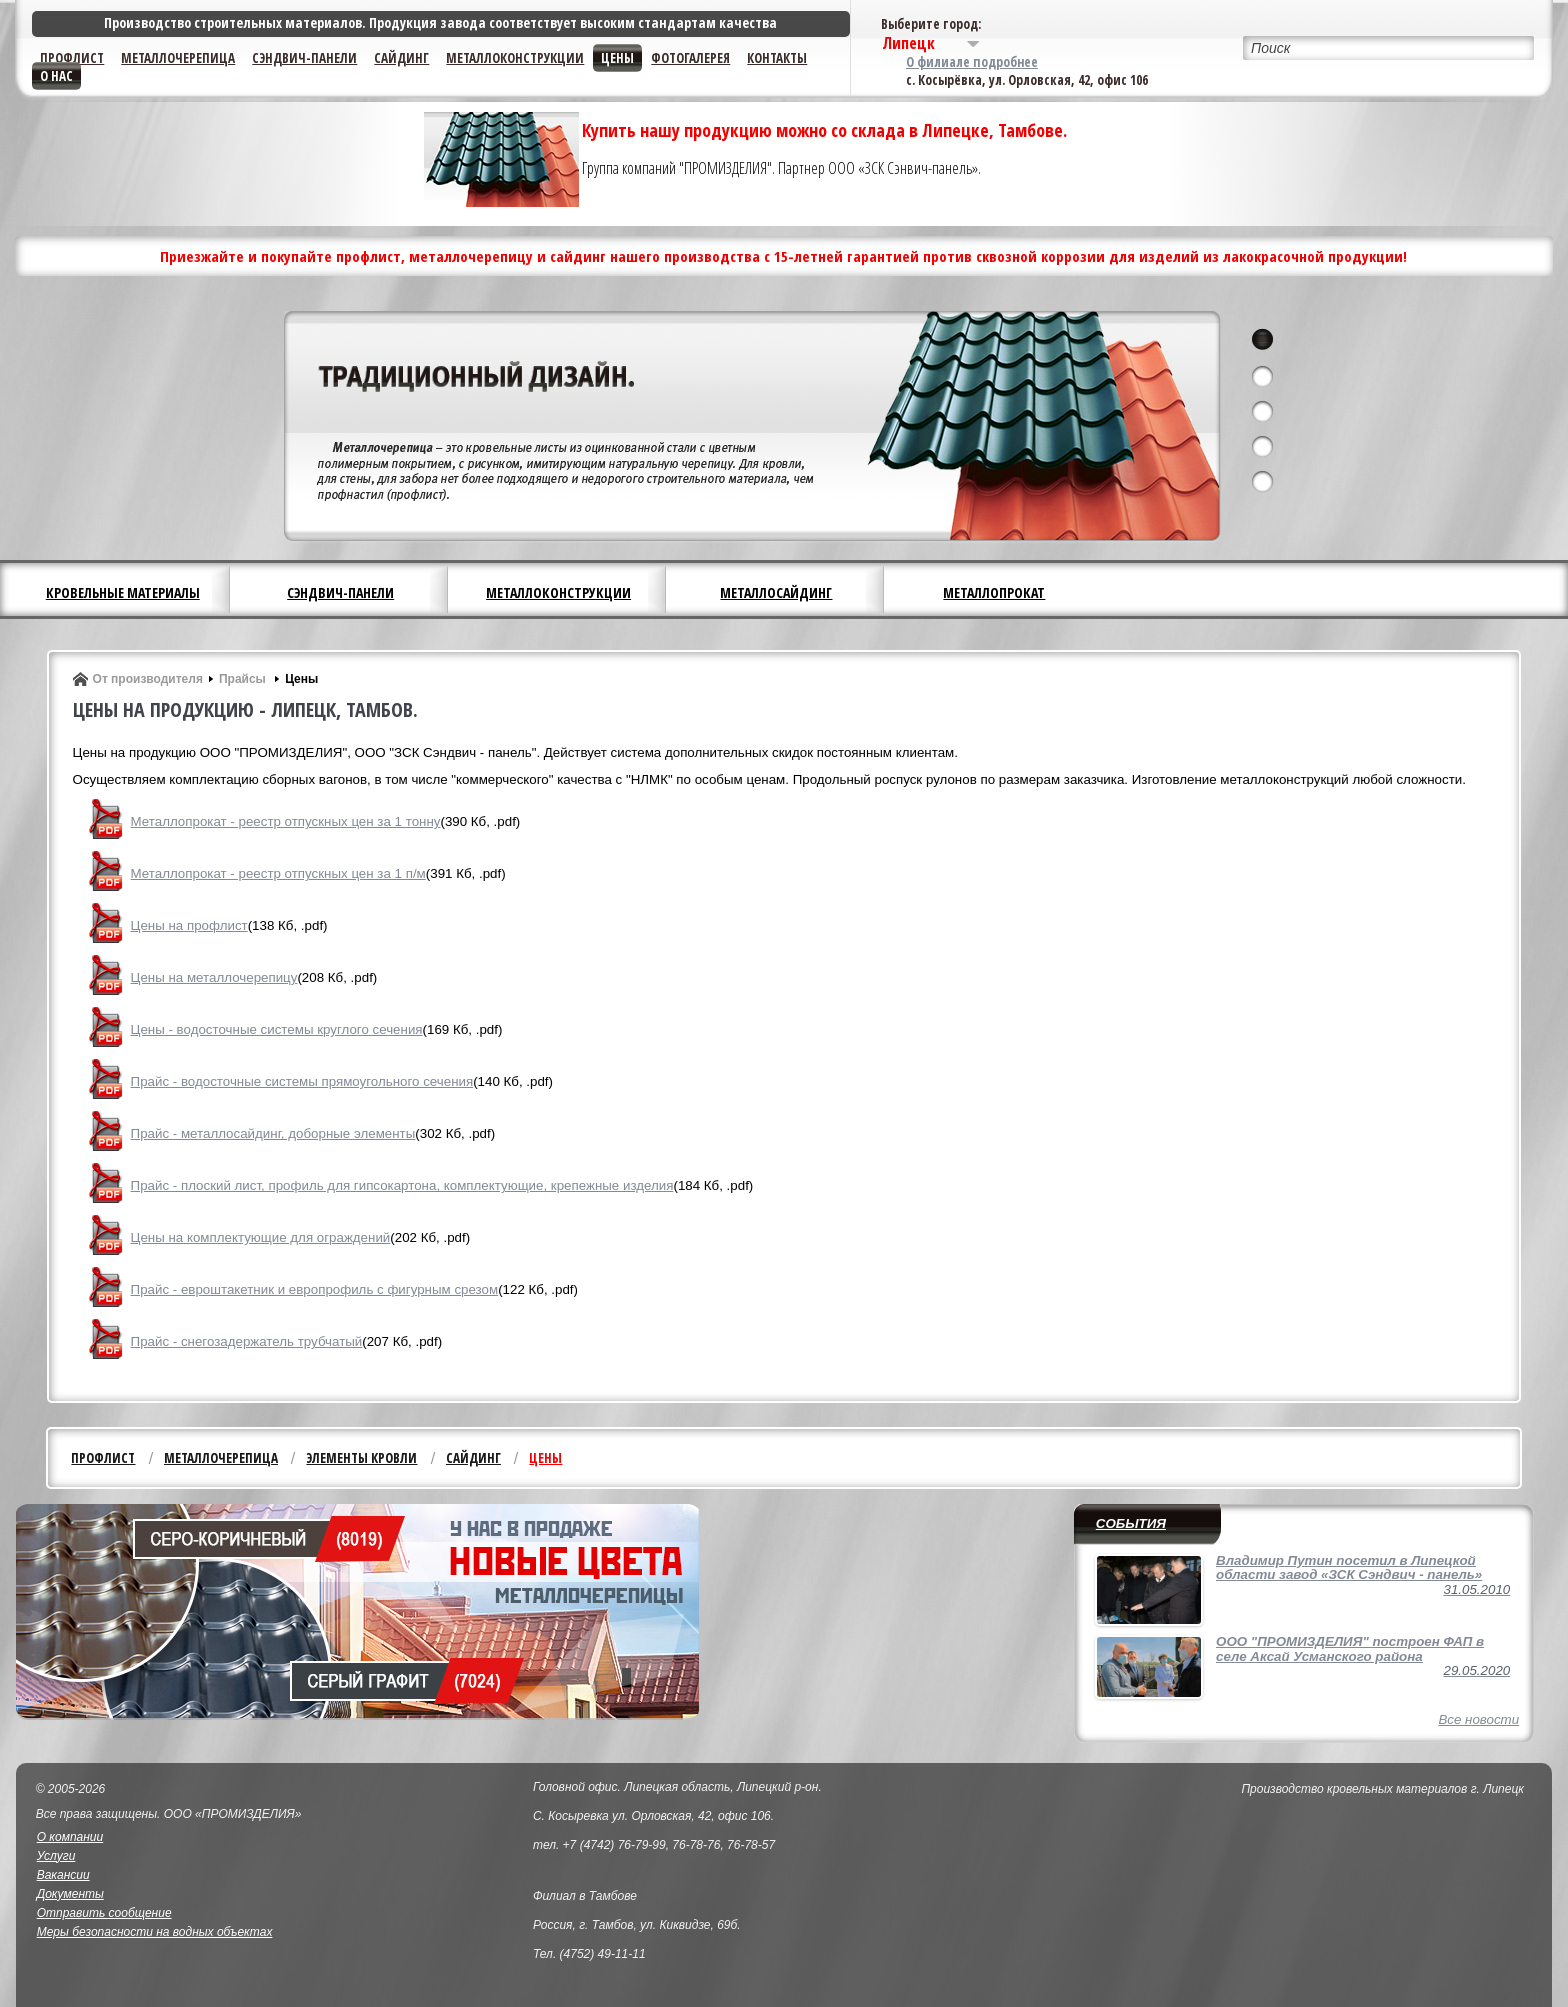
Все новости (1478, 1719)
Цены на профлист (189, 925)
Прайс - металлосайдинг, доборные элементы (273, 1133)
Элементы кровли (361, 1458)
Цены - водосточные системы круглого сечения (277, 1029)
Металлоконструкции (515, 58)
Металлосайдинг (776, 592)
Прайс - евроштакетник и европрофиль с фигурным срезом (315, 1289)
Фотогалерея (690, 58)
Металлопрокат (994, 592)
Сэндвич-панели (304, 58)
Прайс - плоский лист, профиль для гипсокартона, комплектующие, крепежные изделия (402, 1185)
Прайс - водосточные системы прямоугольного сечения (302, 1081)
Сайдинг (401, 58)
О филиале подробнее (972, 62)
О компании (70, 1837)
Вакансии (63, 1875)
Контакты (777, 58)
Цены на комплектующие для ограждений (261, 1237)
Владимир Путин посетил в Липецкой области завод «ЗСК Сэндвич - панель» (1349, 1568)
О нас (56, 76)
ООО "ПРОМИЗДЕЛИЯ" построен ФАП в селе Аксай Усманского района (1350, 1649)
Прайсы (244, 679)
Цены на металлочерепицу (214, 977)
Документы (70, 1894)
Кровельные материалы (123, 592)
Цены (617, 58)
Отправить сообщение (104, 1913)
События (1131, 1523)
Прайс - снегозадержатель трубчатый (247, 1341)
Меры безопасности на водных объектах (155, 1932)
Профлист (72, 58)
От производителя (148, 679)
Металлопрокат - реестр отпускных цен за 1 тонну (286, 821)
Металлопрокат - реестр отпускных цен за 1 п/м (278, 873)
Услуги (56, 1856)
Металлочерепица (178, 58)
